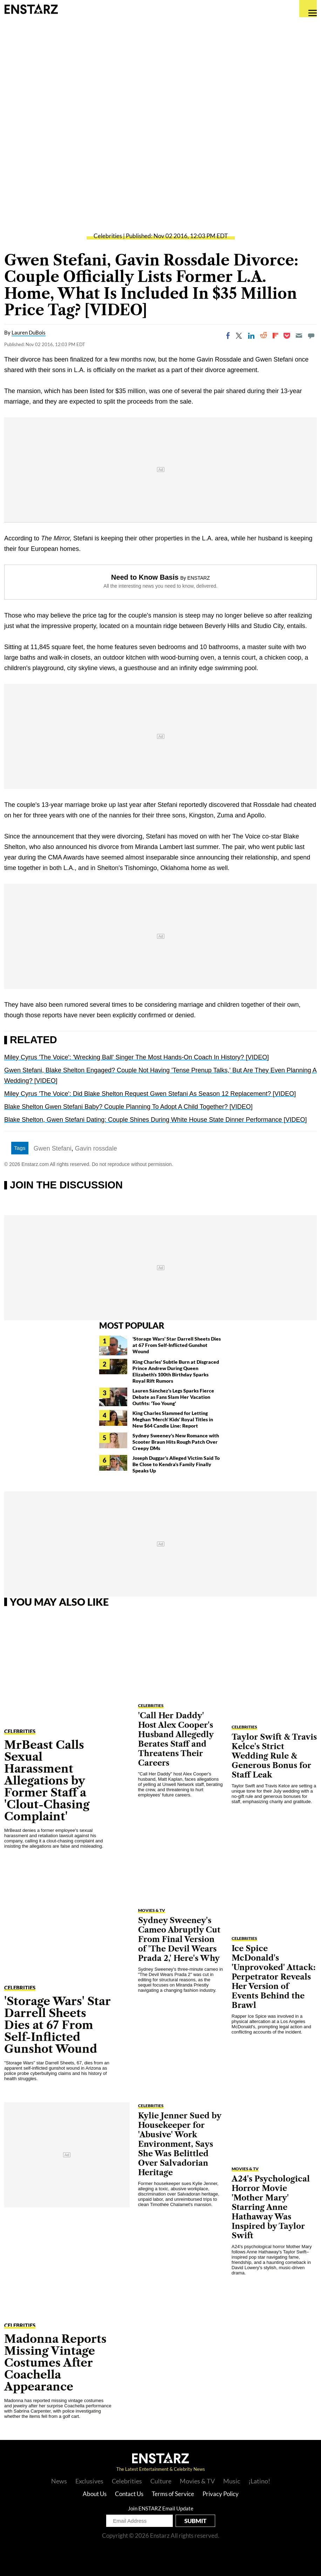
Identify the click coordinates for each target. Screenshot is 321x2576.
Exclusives (89, 2481)
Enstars (31, 9)
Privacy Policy (221, 2493)
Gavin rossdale (96, 1148)
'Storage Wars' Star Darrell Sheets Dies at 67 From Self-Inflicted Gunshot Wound (176, 1345)
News (59, 2481)
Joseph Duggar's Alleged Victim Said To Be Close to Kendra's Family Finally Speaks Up (176, 1464)
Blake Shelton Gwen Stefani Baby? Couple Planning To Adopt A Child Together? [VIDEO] (128, 1106)
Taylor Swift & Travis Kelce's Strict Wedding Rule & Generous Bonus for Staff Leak (274, 1756)
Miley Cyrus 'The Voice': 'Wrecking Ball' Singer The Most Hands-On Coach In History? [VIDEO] (136, 1057)
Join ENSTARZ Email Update (160, 2508)
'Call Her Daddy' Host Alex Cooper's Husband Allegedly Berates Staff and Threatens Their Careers (176, 1739)
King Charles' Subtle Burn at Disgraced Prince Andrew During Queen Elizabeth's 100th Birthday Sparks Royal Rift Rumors (175, 1371)
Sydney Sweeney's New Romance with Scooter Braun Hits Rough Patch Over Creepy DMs (175, 1441)
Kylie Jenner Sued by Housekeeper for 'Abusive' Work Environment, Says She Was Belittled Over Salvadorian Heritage (179, 2144)
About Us (95, 2493)
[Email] (299, 335)
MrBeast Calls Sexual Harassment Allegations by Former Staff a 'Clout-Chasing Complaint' (46, 1780)
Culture (160, 2481)
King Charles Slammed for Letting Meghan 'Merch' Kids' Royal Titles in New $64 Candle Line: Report (172, 1419)
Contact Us (129, 2493)
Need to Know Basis (144, 577)
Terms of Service (173, 2493)
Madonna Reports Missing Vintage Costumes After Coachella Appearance (55, 2362)
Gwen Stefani (52, 1148)
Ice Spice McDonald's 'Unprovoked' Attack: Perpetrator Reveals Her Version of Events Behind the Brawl (274, 1977)
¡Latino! (259, 2481)
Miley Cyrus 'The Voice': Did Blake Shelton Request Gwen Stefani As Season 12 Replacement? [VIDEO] (150, 1093)
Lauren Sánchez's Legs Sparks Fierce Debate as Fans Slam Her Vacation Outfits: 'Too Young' (173, 1397)
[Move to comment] (311, 335)
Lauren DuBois (29, 332)
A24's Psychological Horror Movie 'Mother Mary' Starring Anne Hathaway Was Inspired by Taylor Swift (271, 2207)
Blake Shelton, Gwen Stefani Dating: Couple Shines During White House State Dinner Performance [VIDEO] (155, 1119)
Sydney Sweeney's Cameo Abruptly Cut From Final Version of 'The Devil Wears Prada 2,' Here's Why (179, 1939)
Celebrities (108, 236)
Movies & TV (151, 1910)
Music (231, 2481)
